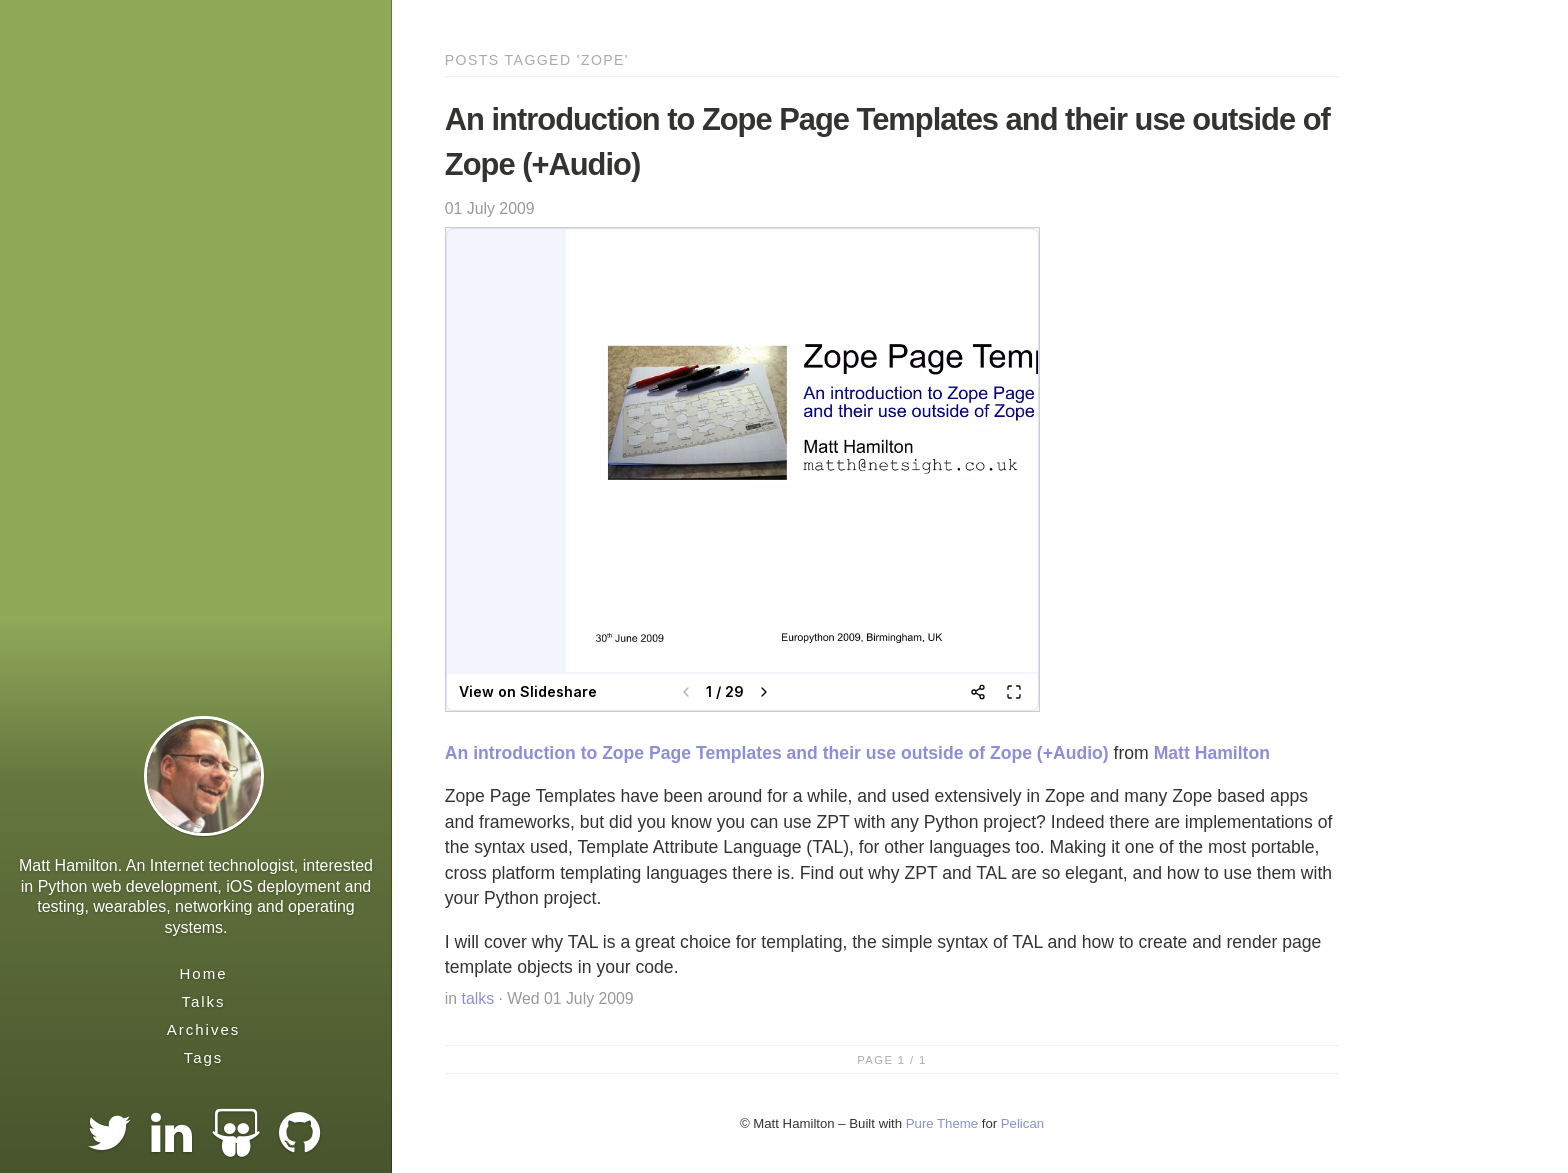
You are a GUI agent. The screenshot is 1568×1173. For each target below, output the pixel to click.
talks (478, 998)
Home (203, 973)
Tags (204, 1057)
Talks (203, 1001)
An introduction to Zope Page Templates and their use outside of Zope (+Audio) (777, 753)
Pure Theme (942, 1123)
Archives (204, 1029)
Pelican (1022, 1123)
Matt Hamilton (1212, 753)
